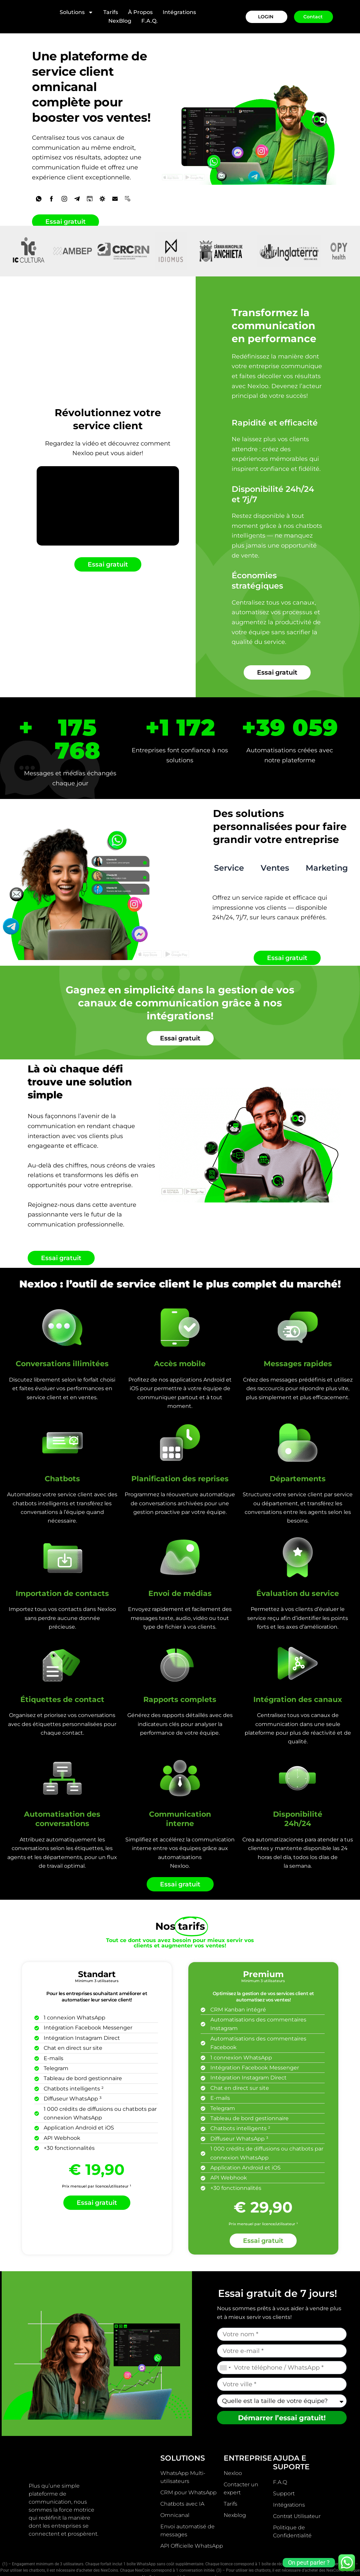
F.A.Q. (149, 21)
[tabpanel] (279, 889)
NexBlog (119, 21)
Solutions (76, 12)
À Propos (140, 12)
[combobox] (225, 2344)
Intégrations (179, 12)
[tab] (229, 848)
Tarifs (110, 12)
